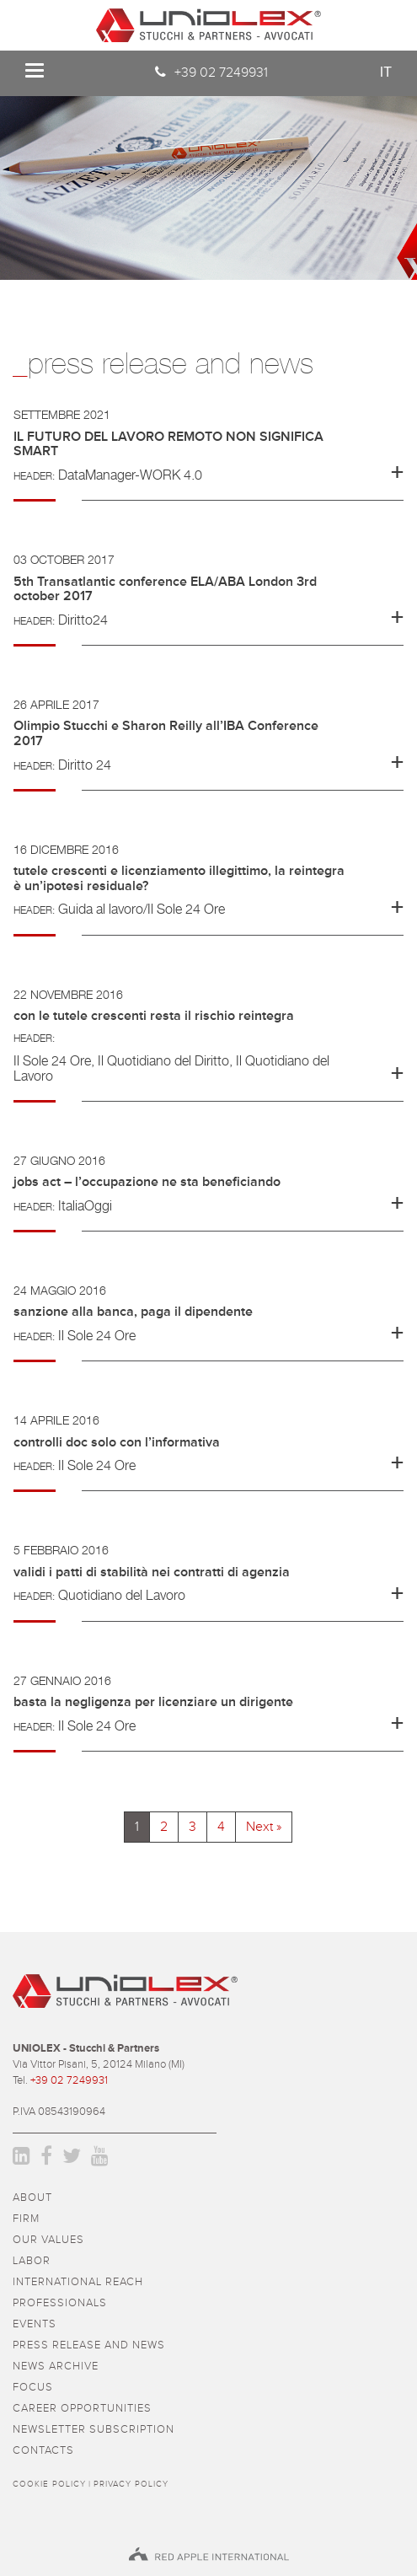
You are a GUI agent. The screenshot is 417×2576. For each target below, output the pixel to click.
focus (33, 2387)
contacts (43, 2450)
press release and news (89, 2345)
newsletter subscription (93, 2429)
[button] (208, 447)
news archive (56, 2366)
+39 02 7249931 (221, 72)
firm (26, 2219)
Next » (263, 1826)
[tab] (208, 454)
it (386, 72)
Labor (32, 2261)
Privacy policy (131, 2484)
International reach (78, 2282)
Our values (48, 2240)
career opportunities (82, 2408)
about (32, 2197)
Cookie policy (49, 2484)
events (34, 2324)
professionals (60, 2303)
